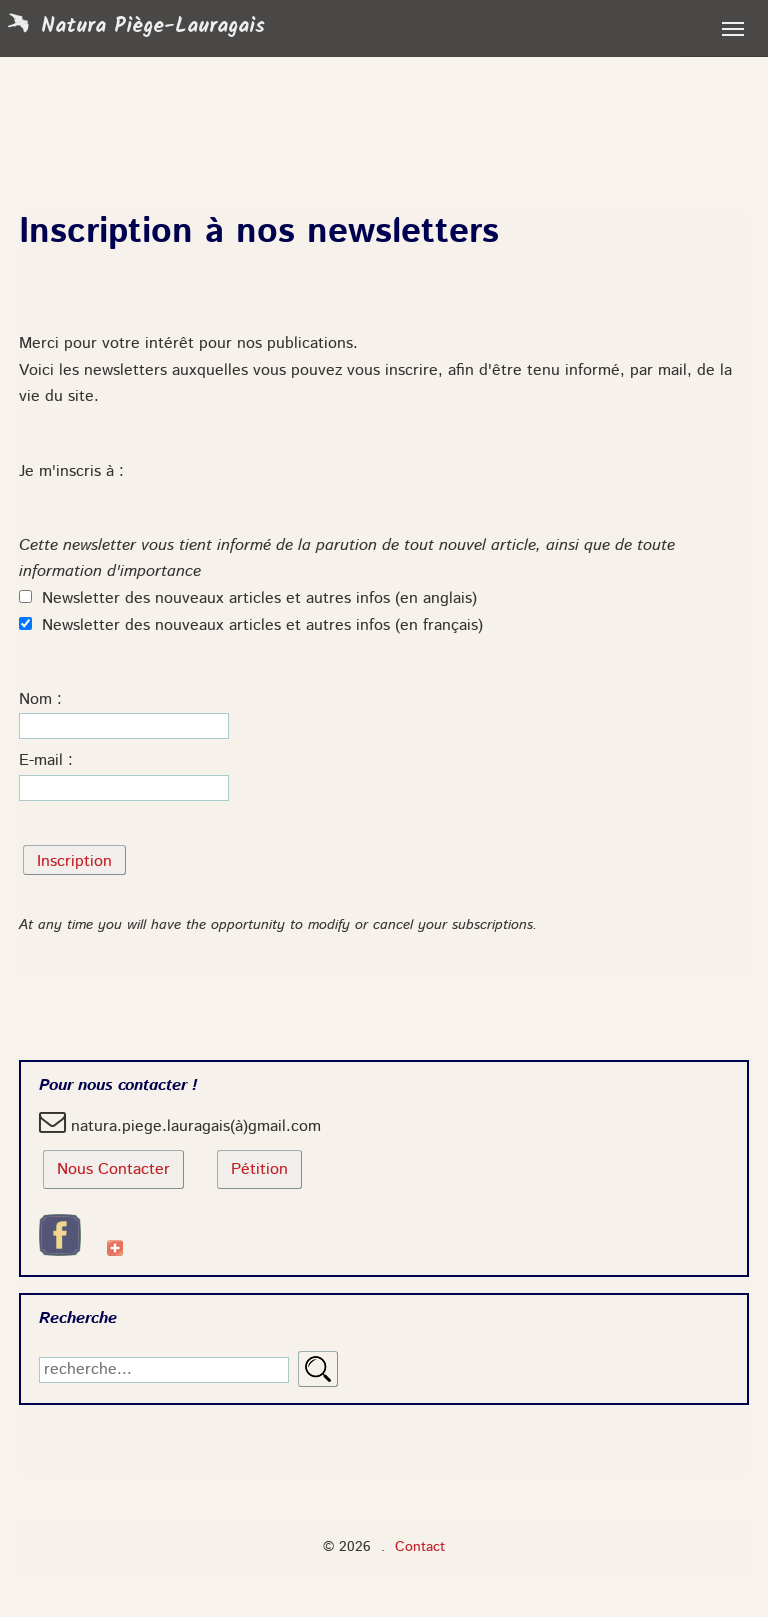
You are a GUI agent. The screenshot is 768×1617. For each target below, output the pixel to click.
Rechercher (318, 1369)
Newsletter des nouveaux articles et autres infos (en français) (251, 626)
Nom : (40, 700)
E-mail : (46, 761)
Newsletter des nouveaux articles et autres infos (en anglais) (248, 599)
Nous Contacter (113, 1170)
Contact (420, 1547)
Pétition (259, 1170)
